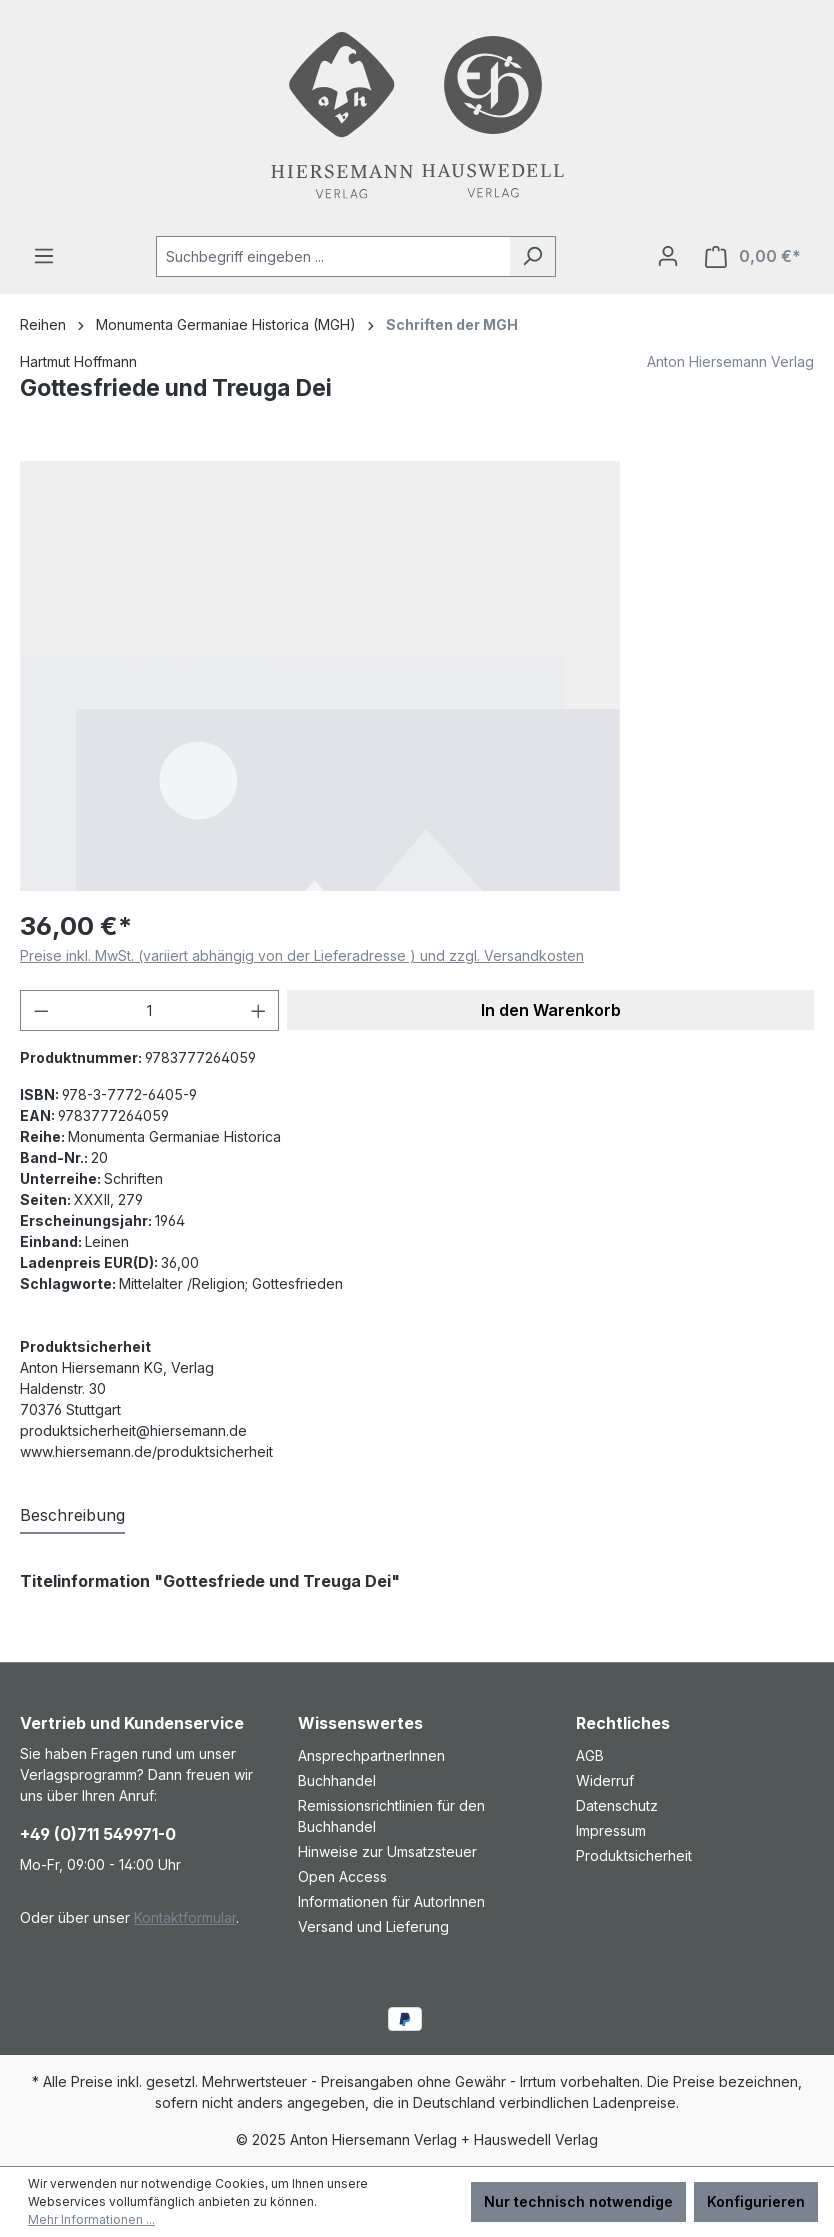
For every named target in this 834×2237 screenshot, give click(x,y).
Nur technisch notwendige (578, 2201)
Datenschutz (617, 1805)
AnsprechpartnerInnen (371, 1755)
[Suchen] (532, 256)
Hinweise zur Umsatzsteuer (387, 1851)
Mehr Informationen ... (91, 2219)
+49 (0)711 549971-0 (98, 1834)
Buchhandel (337, 1780)
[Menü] (44, 256)
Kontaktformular (185, 1917)
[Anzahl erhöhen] (259, 1010)
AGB (590, 1755)
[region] (417, 676)
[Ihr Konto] (668, 256)
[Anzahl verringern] (41, 1010)
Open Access (342, 1876)
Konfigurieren (756, 2201)
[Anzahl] (150, 1010)
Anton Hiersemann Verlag (730, 361)
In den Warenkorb (551, 1010)
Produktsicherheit (634, 1855)
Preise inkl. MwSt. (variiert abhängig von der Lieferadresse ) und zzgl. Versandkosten (302, 955)
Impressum (611, 1830)
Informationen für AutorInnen (391, 1901)
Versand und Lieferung (373, 1926)
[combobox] (333, 256)
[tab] (72, 1516)
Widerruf (605, 1780)
